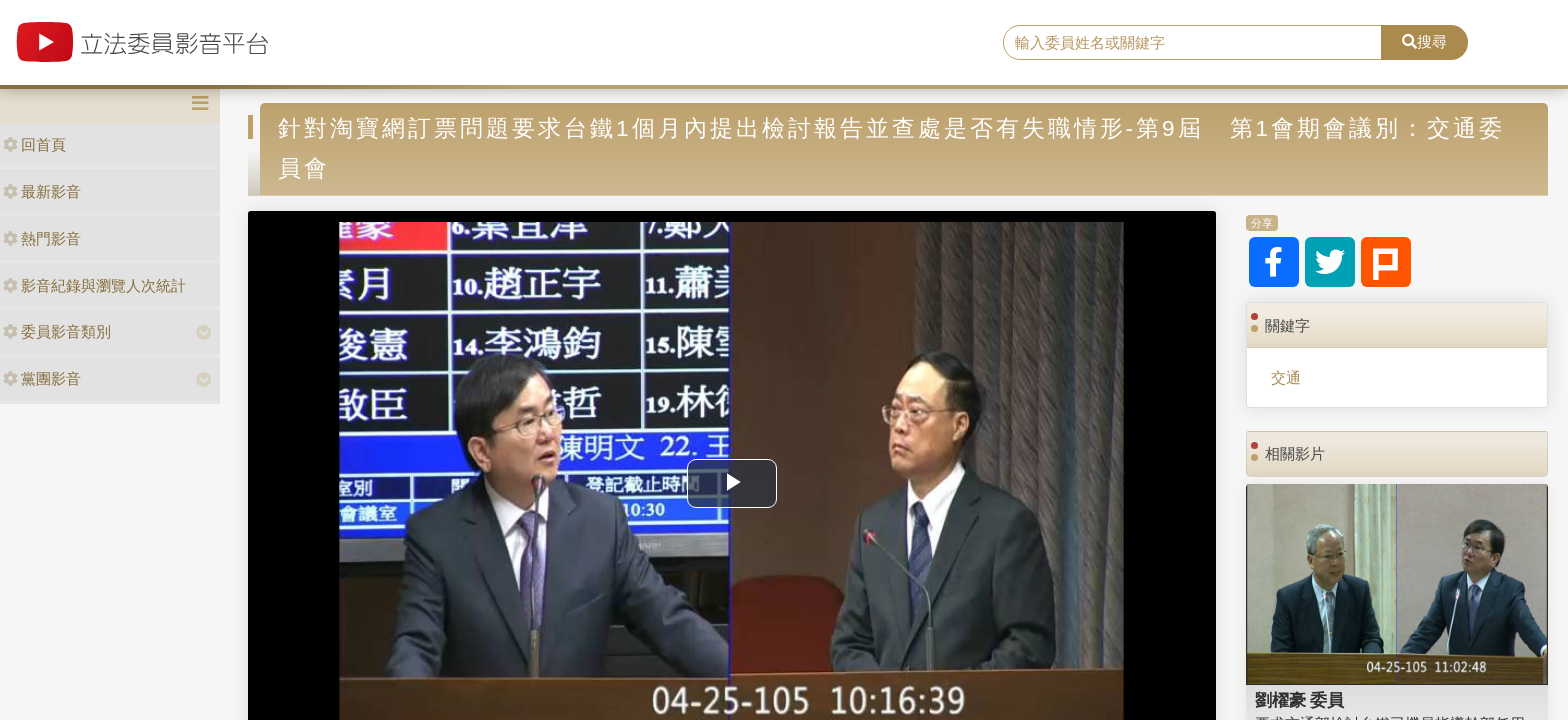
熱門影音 (42, 238)
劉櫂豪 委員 (1300, 700)
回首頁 (34, 144)
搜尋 (1424, 41)
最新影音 (42, 191)
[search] (1193, 43)
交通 (1286, 377)
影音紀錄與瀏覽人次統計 (94, 285)
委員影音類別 (57, 331)
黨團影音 (42, 378)
